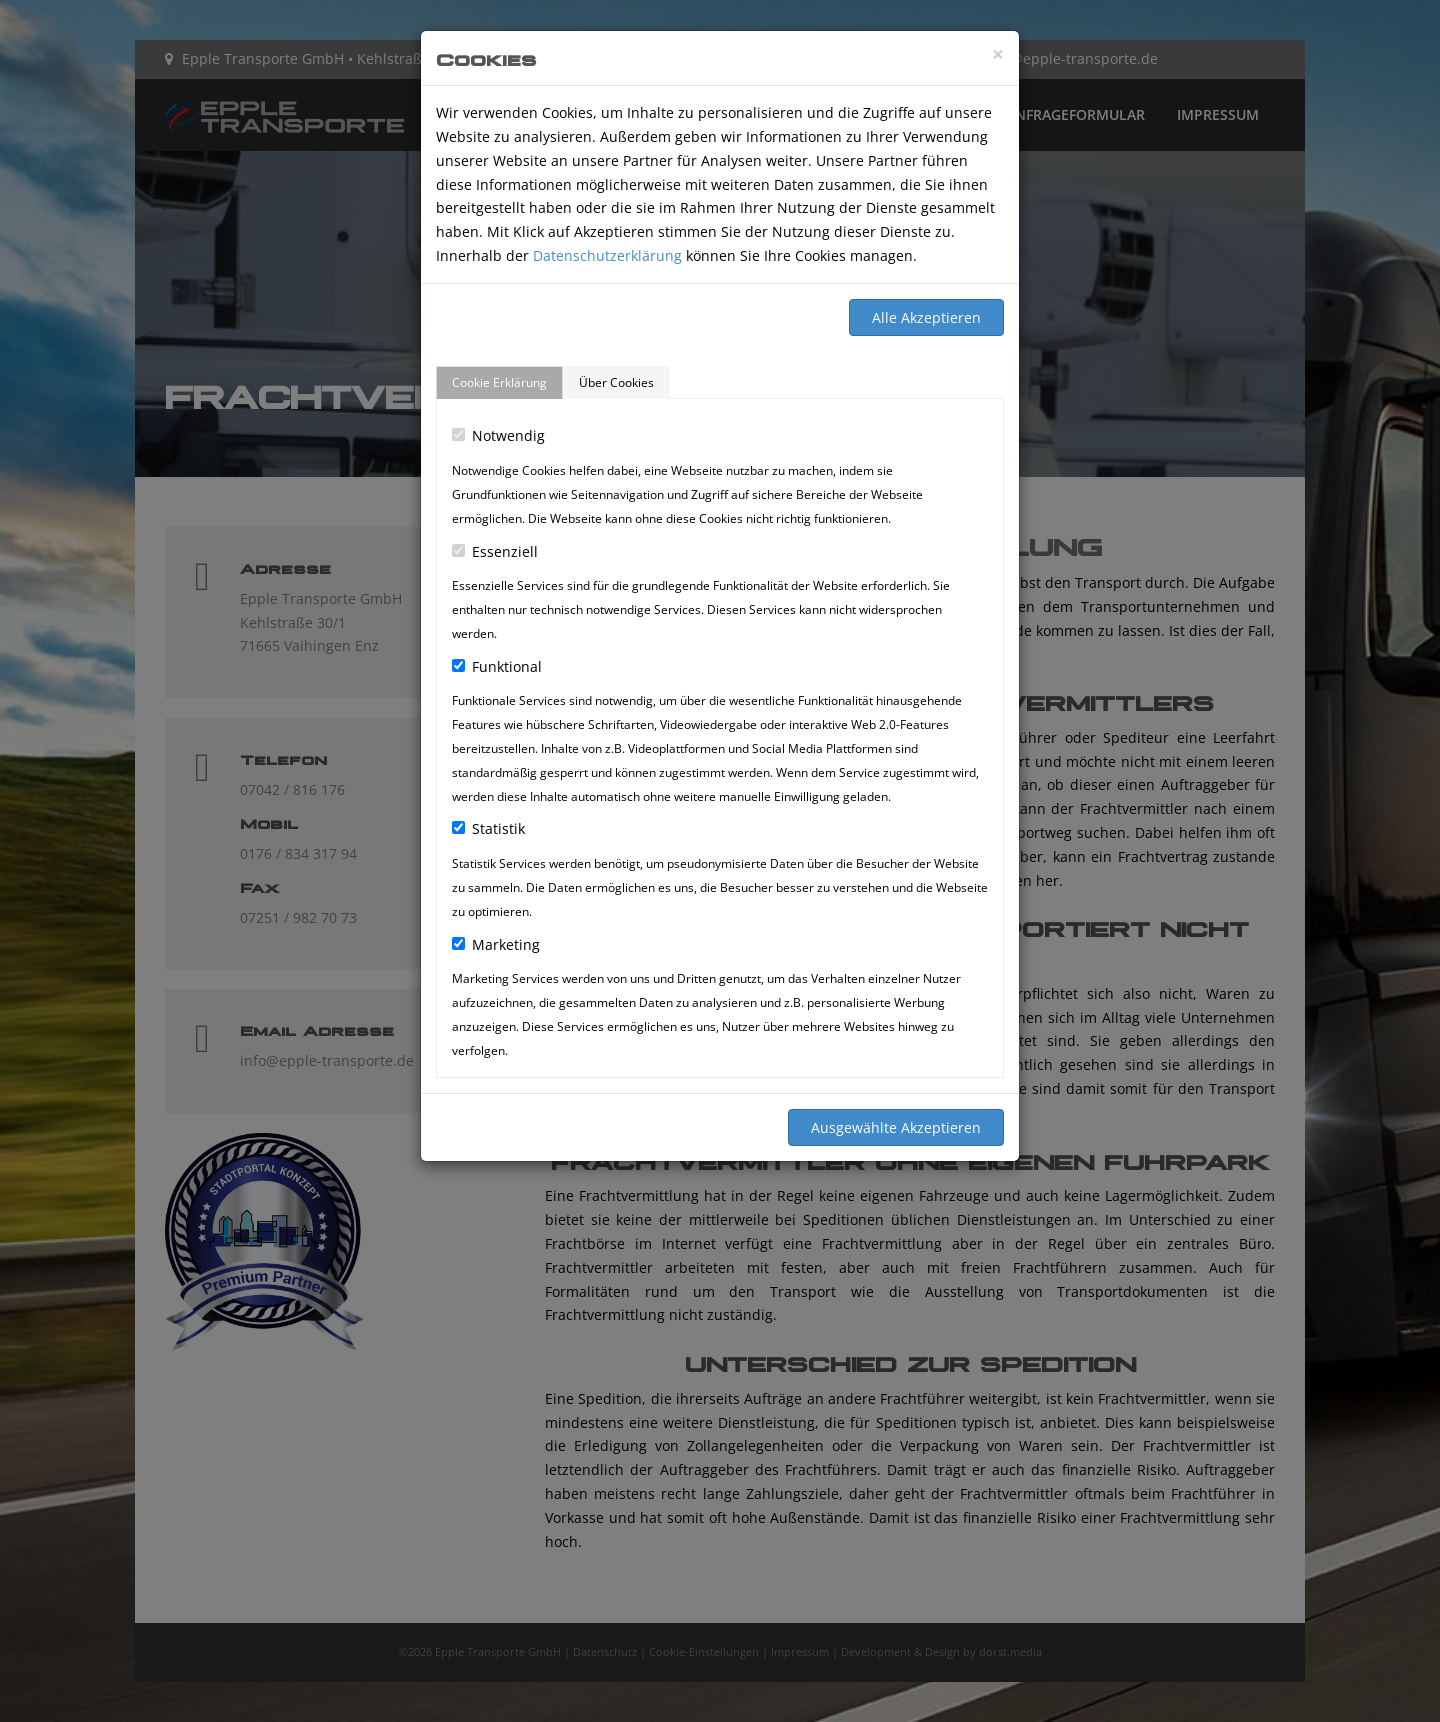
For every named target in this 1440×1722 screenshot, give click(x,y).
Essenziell (495, 551)
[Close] (998, 54)
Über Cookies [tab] (616, 382)
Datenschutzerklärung (607, 255)
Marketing (496, 944)
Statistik (488, 828)
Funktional (497, 666)
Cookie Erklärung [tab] (499, 382)
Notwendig (498, 435)
